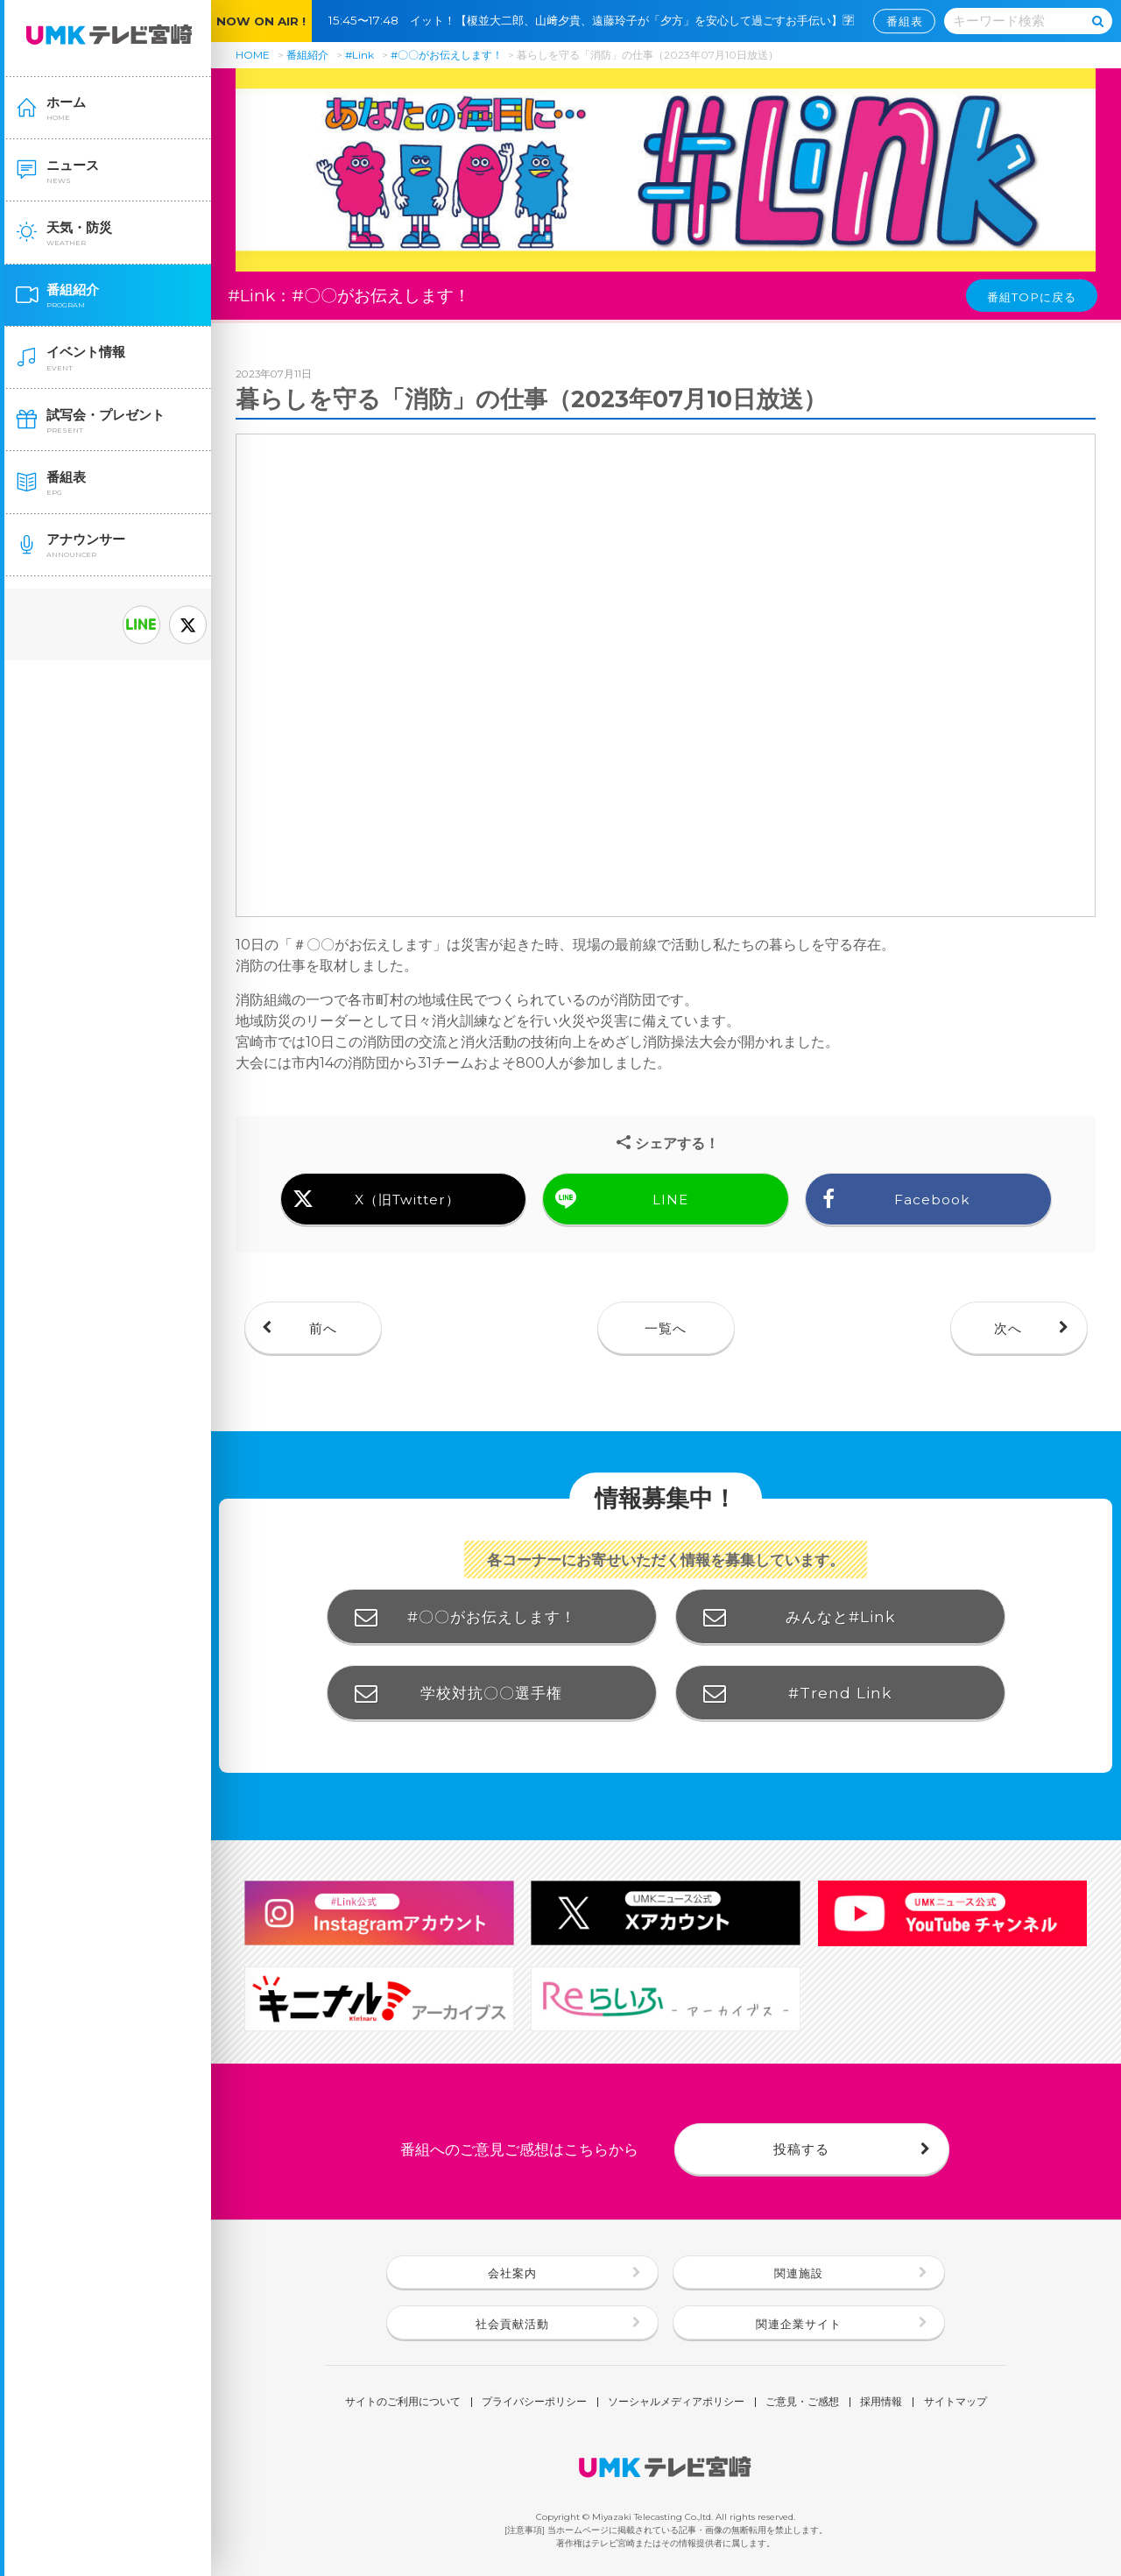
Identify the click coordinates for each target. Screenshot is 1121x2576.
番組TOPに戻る (1031, 297)
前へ (323, 1328)
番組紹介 (307, 54)
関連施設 (798, 2273)
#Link (359, 54)
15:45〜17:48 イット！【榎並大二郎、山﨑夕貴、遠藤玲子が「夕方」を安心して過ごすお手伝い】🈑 (596, 20)
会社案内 (512, 2273)
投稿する (801, 2149)
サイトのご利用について (403, 2402)
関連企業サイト (799, 2324)
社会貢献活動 (512, 2324)
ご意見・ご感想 (802, 2402)
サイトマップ (955, 2402)
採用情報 (881, 2402)
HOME (253, 54)
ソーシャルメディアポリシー (676, 2402)
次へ (1008, 1328)
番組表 (904, 21)
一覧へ (666, 1328)
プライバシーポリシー (534, 2402)
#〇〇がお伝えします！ (447, 54)
